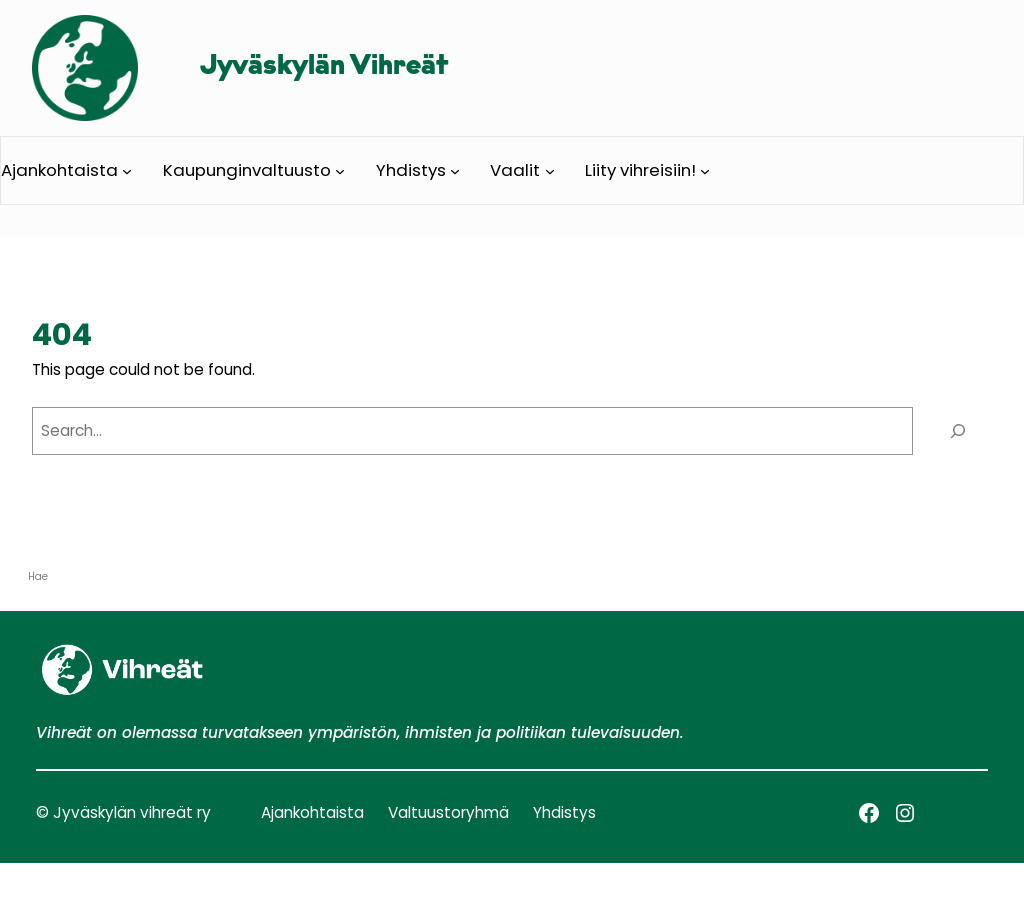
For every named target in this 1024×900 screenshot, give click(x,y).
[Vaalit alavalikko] (550, 170)
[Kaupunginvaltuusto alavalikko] (340, 170)
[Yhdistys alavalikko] (455, 170)
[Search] (957, 431)
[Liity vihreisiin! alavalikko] (705, 170)
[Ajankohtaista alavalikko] (127, 170)
